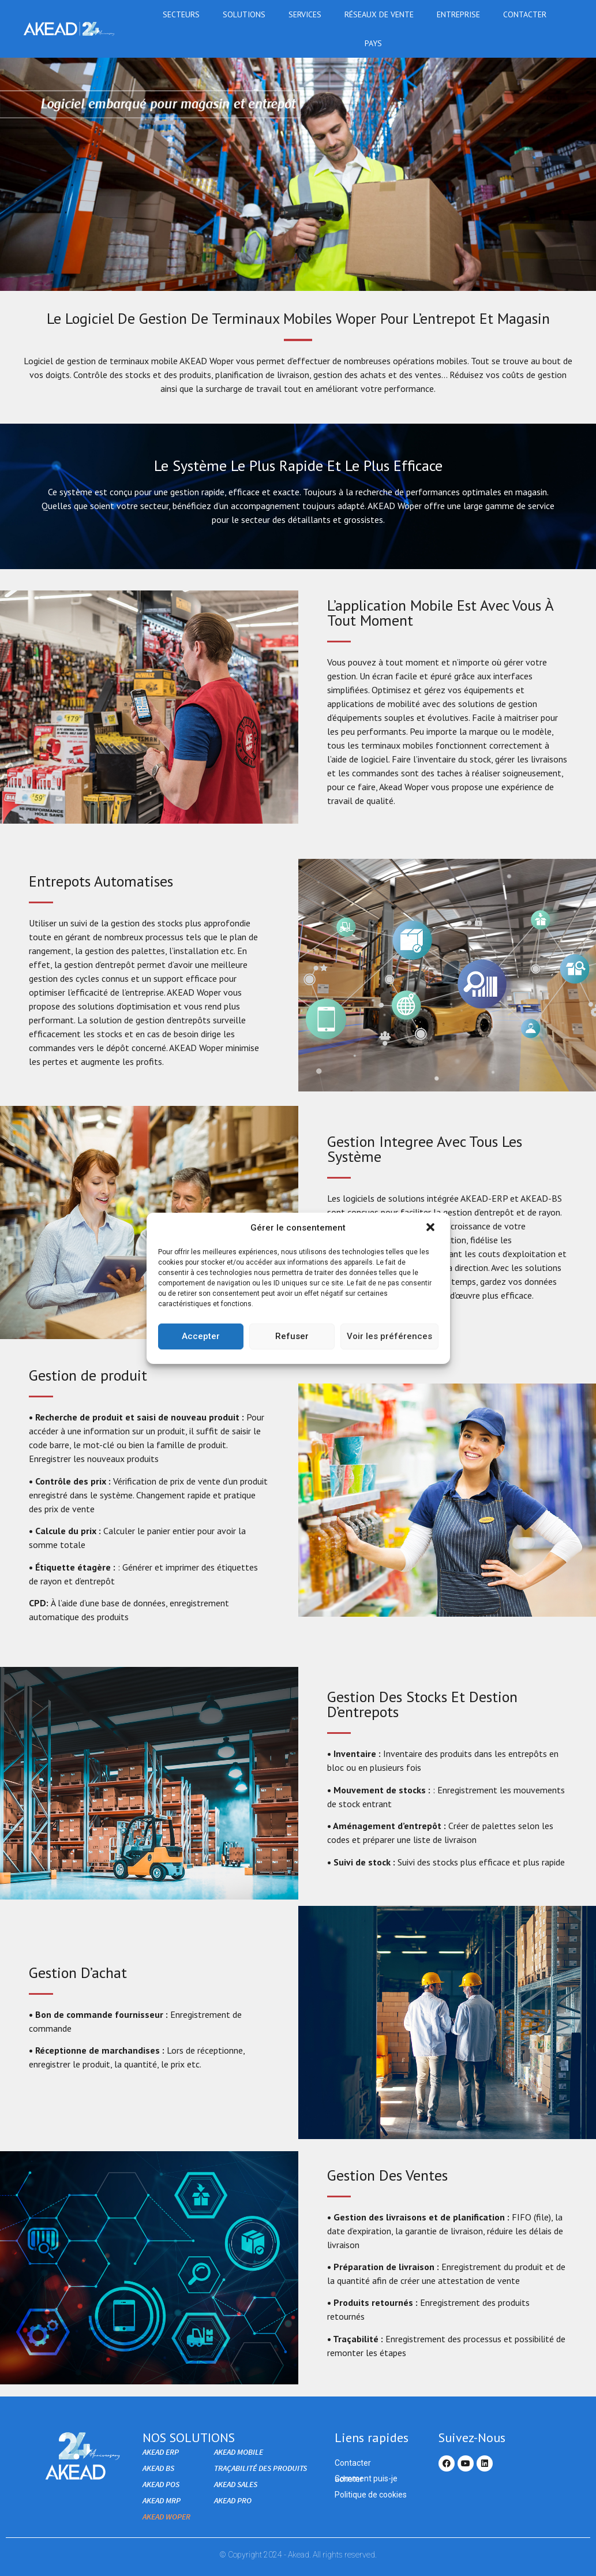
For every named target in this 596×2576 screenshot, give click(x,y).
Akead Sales (235, 2484)
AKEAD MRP (162, 2500)
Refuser (292, 1336)
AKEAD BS (158, 2468)
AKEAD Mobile (238, 2452)
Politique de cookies (371, 2494)
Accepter (201, 1336)
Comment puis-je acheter (366, 2479)
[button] (431, 1228)
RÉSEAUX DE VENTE (381, 14)
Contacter (524, 14)
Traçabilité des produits (260, 2468)
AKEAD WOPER (166, 2516)
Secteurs (184, 14)
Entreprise (461, 14)
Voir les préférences (389, 1336)
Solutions (247, 14)
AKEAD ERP (161, 2452)
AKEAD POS (161, 2484)
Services (307, 14)
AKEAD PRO (233, 2500)
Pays (376, 43)
